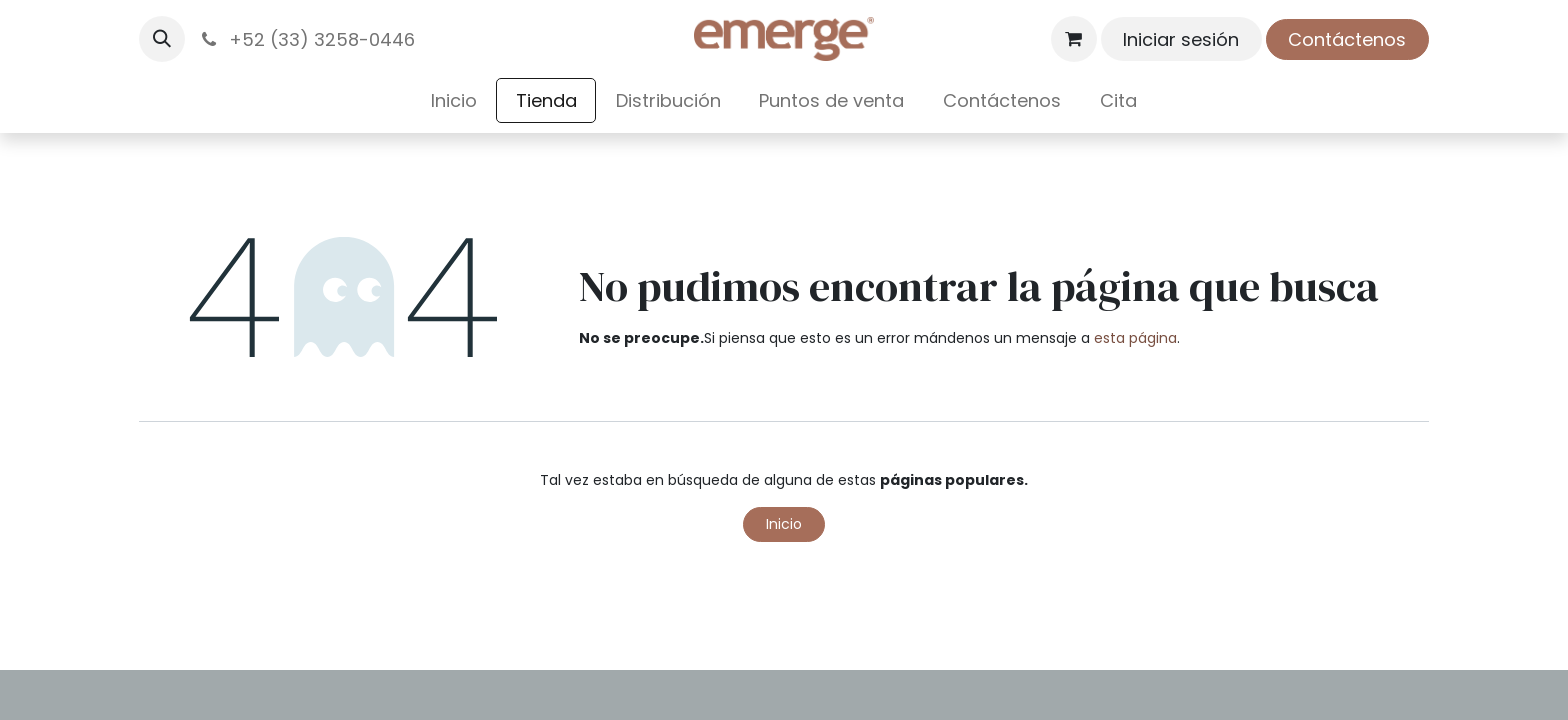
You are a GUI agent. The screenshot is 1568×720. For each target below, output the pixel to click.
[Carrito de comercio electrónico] (1074, 39)
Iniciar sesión (1181, 39)
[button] (162, 39)
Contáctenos (1347, 39)
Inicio (784, 524)
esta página (1135, 338)
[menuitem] (454, 100)
